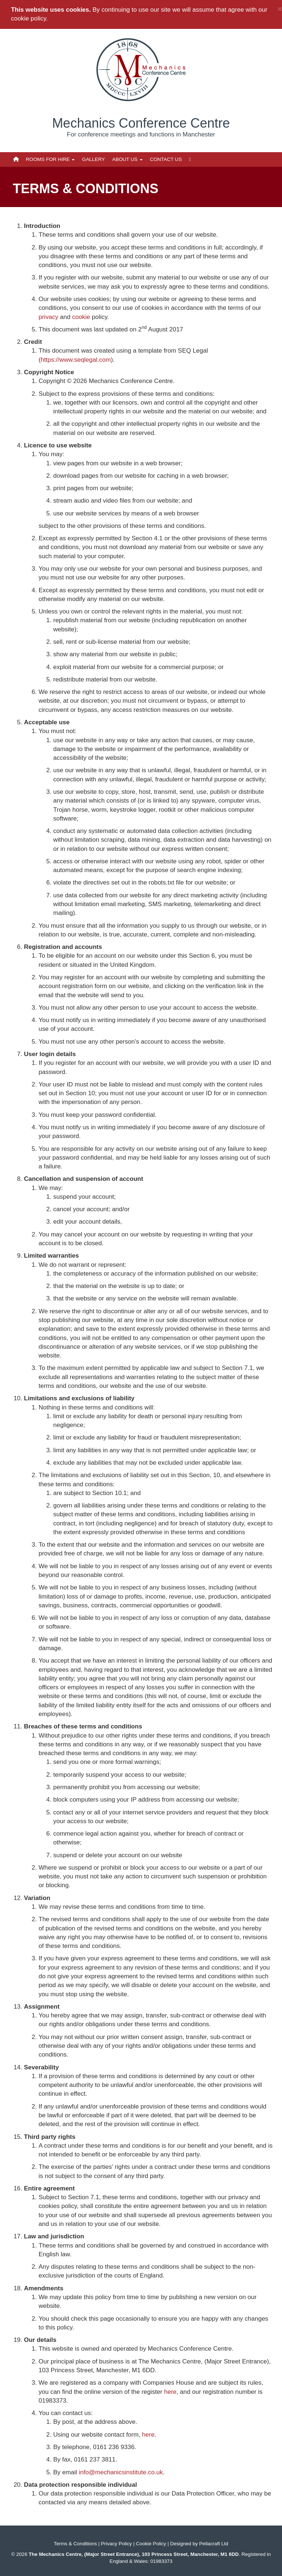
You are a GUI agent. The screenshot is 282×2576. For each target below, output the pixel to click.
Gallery (93, 159)
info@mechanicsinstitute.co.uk (121, 2472)
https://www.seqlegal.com (76, 359)
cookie (81, 316)
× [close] (280, 8)
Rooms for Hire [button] (50, 159)
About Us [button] (127, 159)
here (170, 2391)
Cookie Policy (151, 2543)
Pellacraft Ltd (213, 2543)
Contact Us (166, 159)
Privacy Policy (116, 2543)
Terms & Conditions (75, 2543)
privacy (49, 316)
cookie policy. (29, 18)
